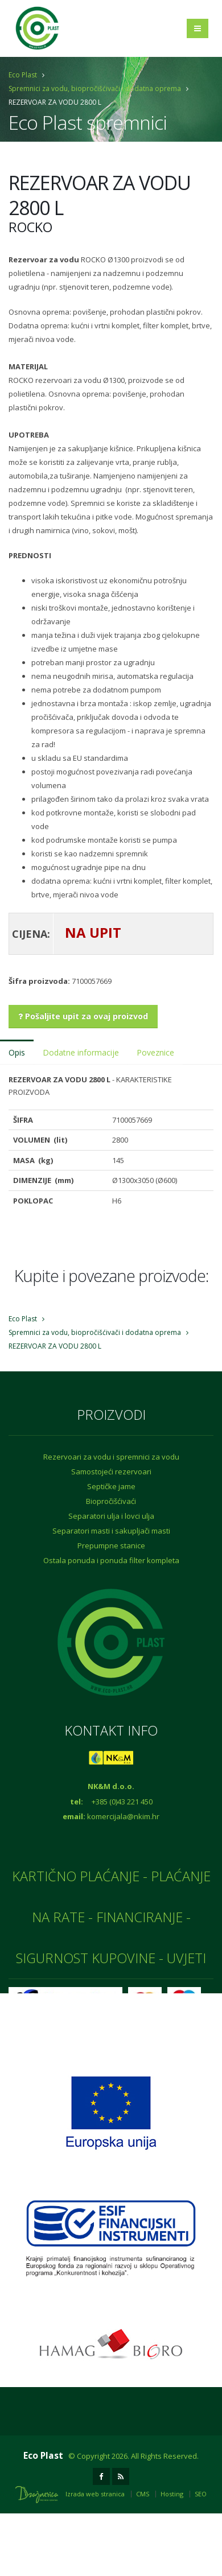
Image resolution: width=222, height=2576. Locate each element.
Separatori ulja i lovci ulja (111, 1516)
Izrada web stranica (95, 2494)
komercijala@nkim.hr (123, 1816)
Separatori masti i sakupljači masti (111, 1531)
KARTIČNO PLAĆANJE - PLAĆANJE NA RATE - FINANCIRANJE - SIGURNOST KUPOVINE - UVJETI (111, 1917)
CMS (142, 2494)
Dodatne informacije (81, 1052)
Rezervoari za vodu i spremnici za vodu (111, 1457)
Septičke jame (111, 1486)
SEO (201, 2494)
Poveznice (155, 1052)
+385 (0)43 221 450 (122, 1801)
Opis (17, 1052)
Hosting (172, 2494)
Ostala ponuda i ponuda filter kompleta (111, 1560)
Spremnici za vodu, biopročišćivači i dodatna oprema (95, 88)
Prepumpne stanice (111, 1545)
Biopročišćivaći (111, 1501)
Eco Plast (23, 75)
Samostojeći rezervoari (111, 1471)
